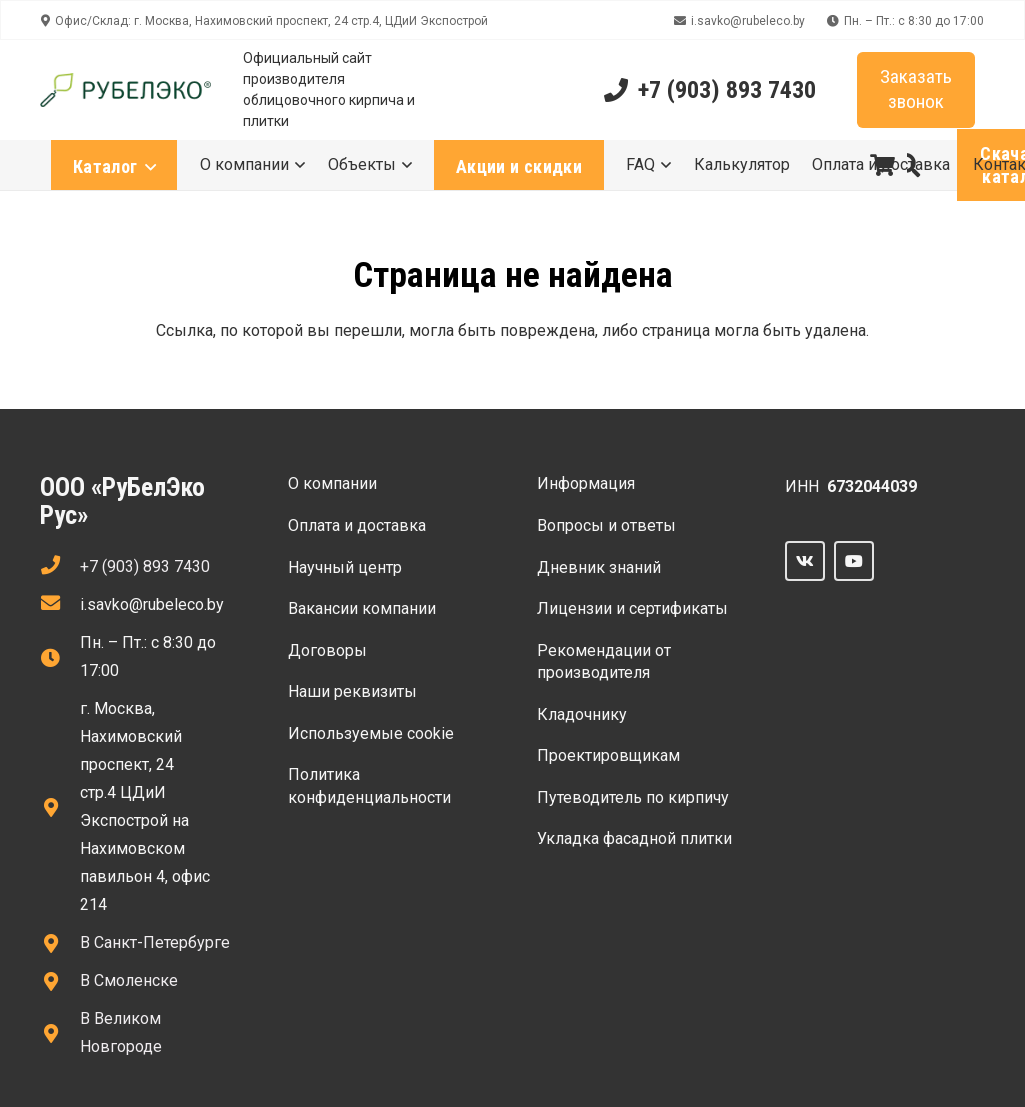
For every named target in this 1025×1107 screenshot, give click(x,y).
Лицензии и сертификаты (632, 608)
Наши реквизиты (352, 691)
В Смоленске (129, 980)
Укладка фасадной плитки (634, 838)
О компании (332, 483)
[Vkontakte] (805, 561)
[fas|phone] (60, 567)
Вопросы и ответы (606, 525)
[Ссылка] (125, 90)
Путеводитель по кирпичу (633, 797)
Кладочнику (582, 714)
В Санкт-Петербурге (155, 942)
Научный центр (345, 567)
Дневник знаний (599, 567)
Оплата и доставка (357, 525)
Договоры (327, 650)
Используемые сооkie (371, 733)
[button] (908, 165)
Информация (586, 483)
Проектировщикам (608, 755)
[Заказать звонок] (916, 90)
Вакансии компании (362, 608)
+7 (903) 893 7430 (145, 566)
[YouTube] (854, 561)
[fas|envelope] (60, 605)
